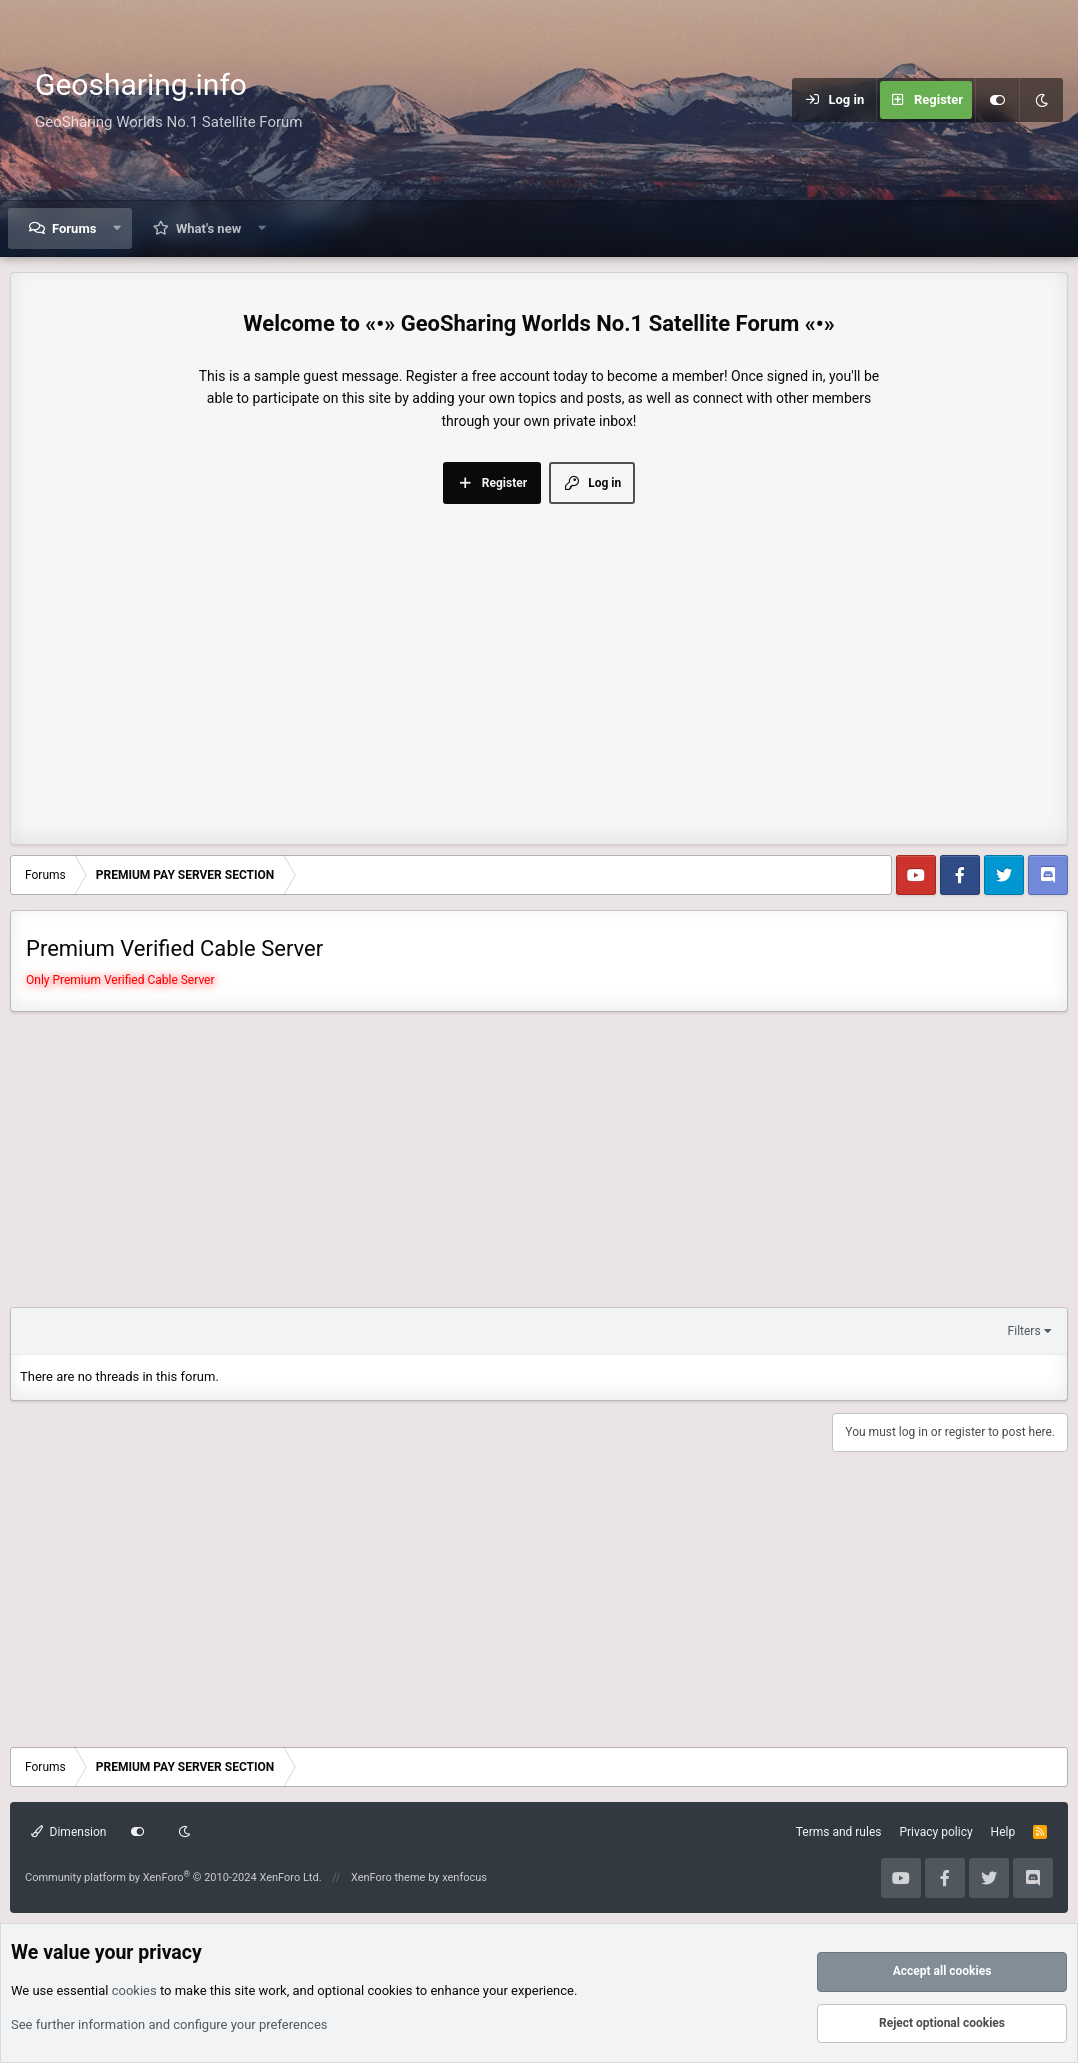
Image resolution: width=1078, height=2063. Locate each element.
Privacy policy (935, 1832)
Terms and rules (839, 1832)
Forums (74, 228)
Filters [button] (1024, 1331)
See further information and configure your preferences (169, 2024)
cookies (134, 1990)
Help (1003, 1832)
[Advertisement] (539, 654)
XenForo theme (388, 1877)
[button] (117, 228)
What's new (208, 228)
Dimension (68, 1832)
